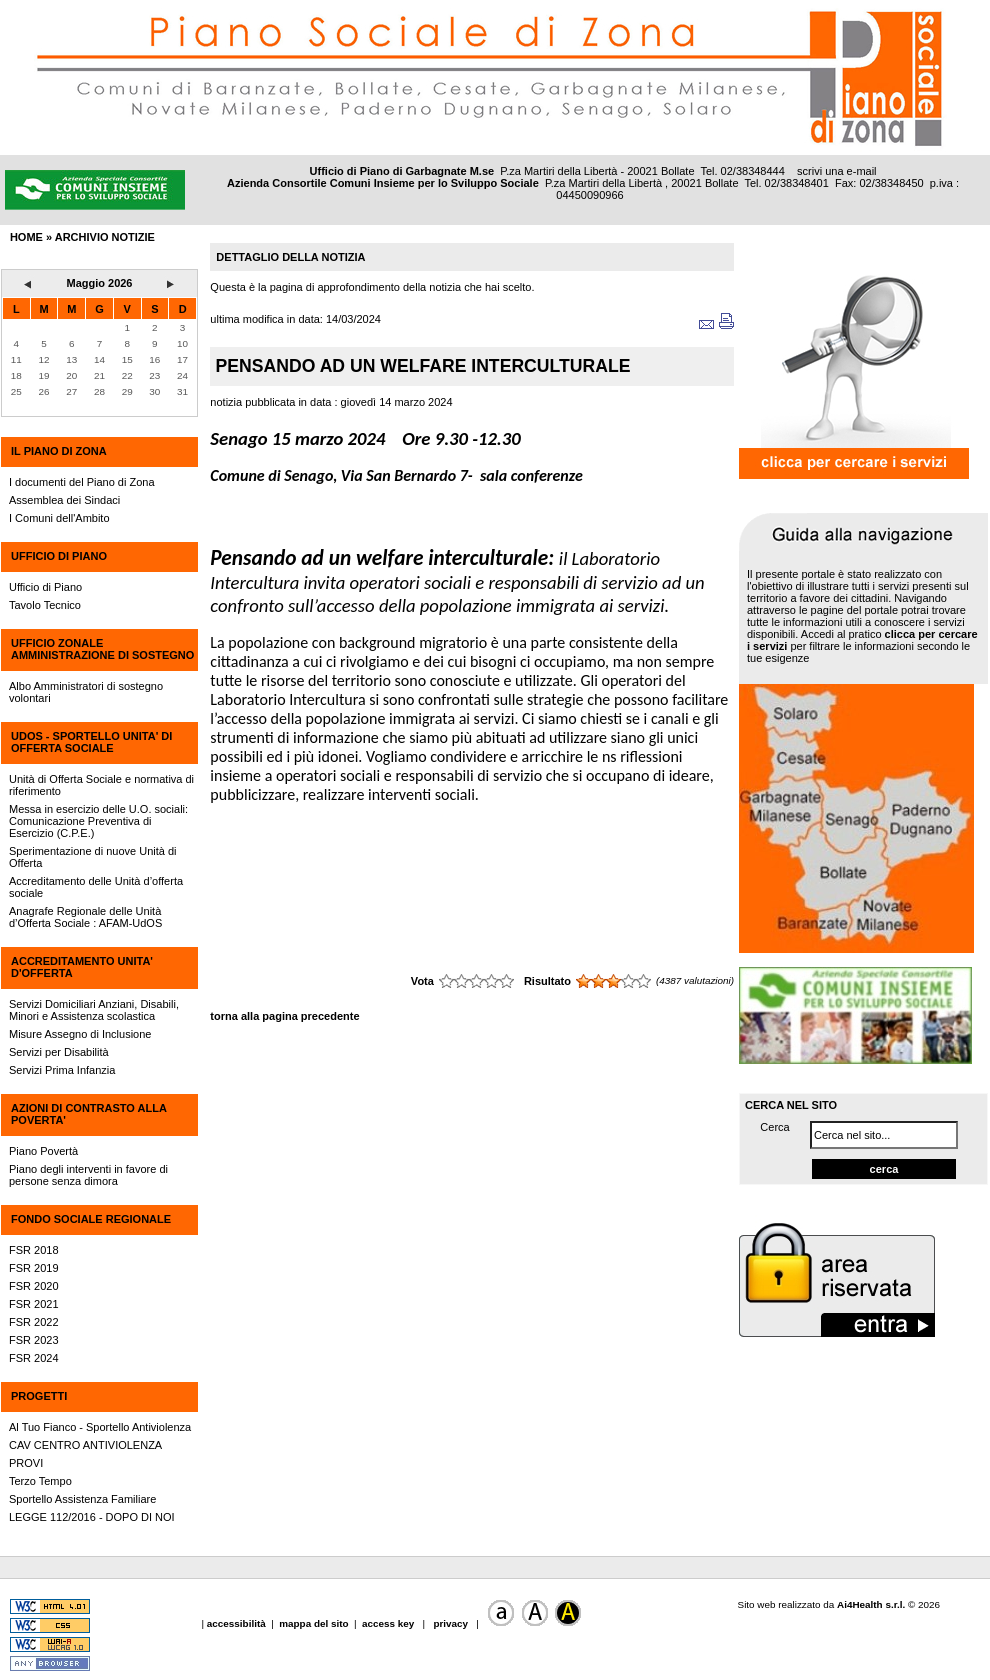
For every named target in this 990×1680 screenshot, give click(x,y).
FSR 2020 (34, 1286)
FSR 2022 (34, 1322)
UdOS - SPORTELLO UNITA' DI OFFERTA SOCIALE (91, 742)
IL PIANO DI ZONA (59, 451)
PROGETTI (39, 1396)
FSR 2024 (34, 1358)
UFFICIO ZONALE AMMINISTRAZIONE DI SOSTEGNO (102, 649)
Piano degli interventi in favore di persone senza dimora (88, 1175)
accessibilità (238, 1623)
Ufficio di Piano (45, 587)
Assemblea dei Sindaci (64, 500)
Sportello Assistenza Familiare (82, 1499)
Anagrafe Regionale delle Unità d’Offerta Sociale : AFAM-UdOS (85, 917)
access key (389, 1623)
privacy (451, 1623)
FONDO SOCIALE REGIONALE (91, 1219)
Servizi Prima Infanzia (62, 1070)
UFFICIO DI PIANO (59, 556)
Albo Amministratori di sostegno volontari (86, 692)
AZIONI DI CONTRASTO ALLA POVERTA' (88, 1114)
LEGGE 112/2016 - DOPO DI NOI (92, 1517)
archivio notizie (105, 237)
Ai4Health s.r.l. (871, 1604)
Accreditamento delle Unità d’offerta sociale (96, 887)
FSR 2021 (34, 1304)
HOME (26, 237)
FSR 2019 (34, 1268)
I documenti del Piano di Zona (82, 482)
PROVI (26, 1463)
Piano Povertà (43, 1151)
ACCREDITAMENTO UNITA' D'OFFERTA (82, 967)
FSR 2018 (34, 1250)
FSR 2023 (34, 1340)
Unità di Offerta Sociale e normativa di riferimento (101, 785)
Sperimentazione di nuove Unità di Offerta (93, 857)
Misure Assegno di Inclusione (80, 1034)
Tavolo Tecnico (45, 605)
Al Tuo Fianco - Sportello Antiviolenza (100, 1427)
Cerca (774, 1127)
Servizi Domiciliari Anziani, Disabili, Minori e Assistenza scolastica (94, 1010)
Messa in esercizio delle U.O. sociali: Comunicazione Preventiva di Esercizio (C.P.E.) (98, 821)
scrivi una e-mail (836, 171)
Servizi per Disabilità (59, 1052)
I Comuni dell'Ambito (59, 518)
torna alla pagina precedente (284, 1016)
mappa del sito (313, 1623)
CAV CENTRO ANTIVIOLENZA (85, 1445)
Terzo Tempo (40, 1481)
